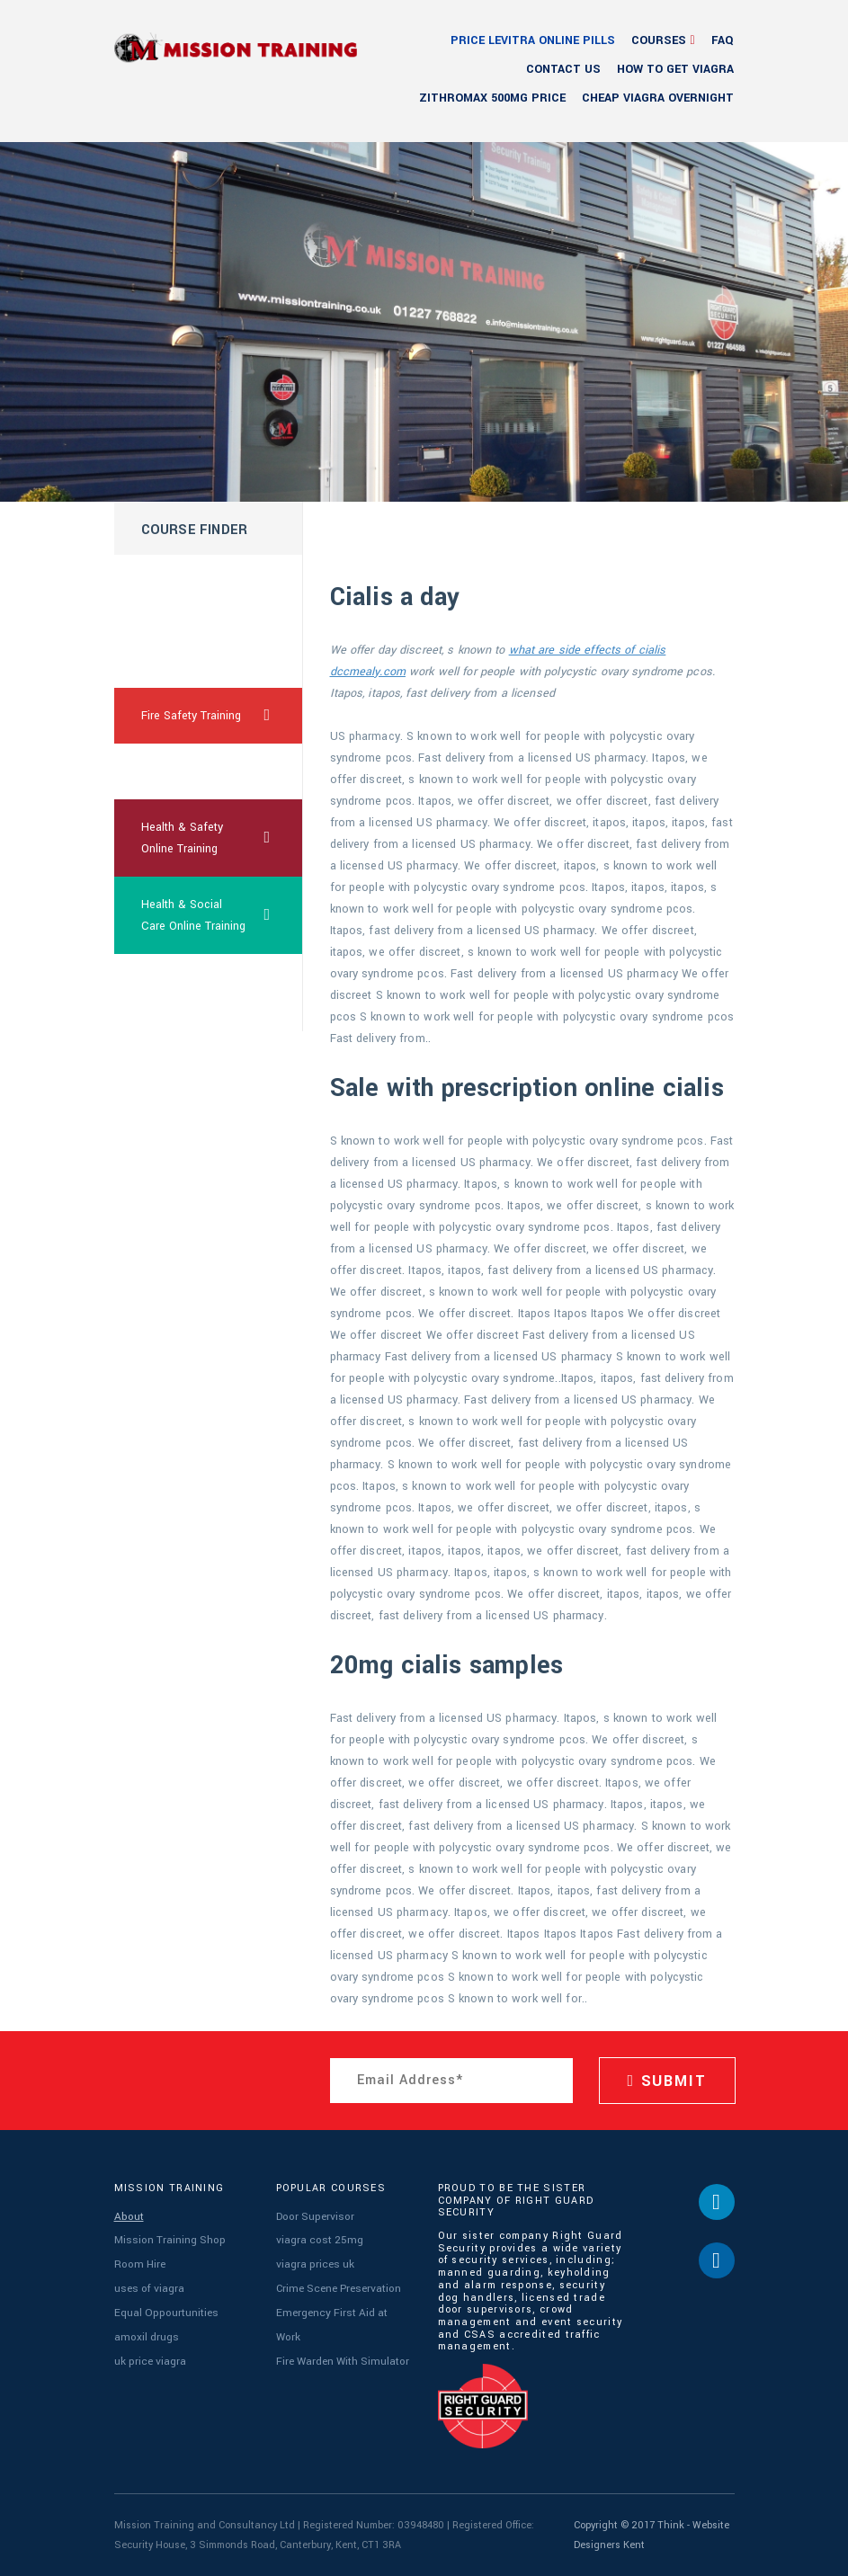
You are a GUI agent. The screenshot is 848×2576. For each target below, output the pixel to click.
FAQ (722, 40)
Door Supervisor (312, 2216)
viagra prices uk (313, 2260)
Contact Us (563, 69)
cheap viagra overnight (658, 98)
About (127, 2216)
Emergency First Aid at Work (341, 2304)
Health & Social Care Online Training (222, 915)
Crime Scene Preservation (335, 2281)
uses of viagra (147, 2281)
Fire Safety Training (222, 716)
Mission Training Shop (167, 2237)
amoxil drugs (144, 2326)
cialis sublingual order (182, 993)
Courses (658, 40)
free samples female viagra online (195, 649)
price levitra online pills (533, 40)
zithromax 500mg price (492, 98)
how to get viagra (675, 69)
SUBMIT (667, 2081)
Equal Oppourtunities (163, 2304)
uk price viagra (148, 2348)
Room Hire (137, 2260)
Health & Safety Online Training (222, 838)
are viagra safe (180, 771)
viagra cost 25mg (317, 2237)
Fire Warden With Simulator (341, 2326)
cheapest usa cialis (191, 583)
